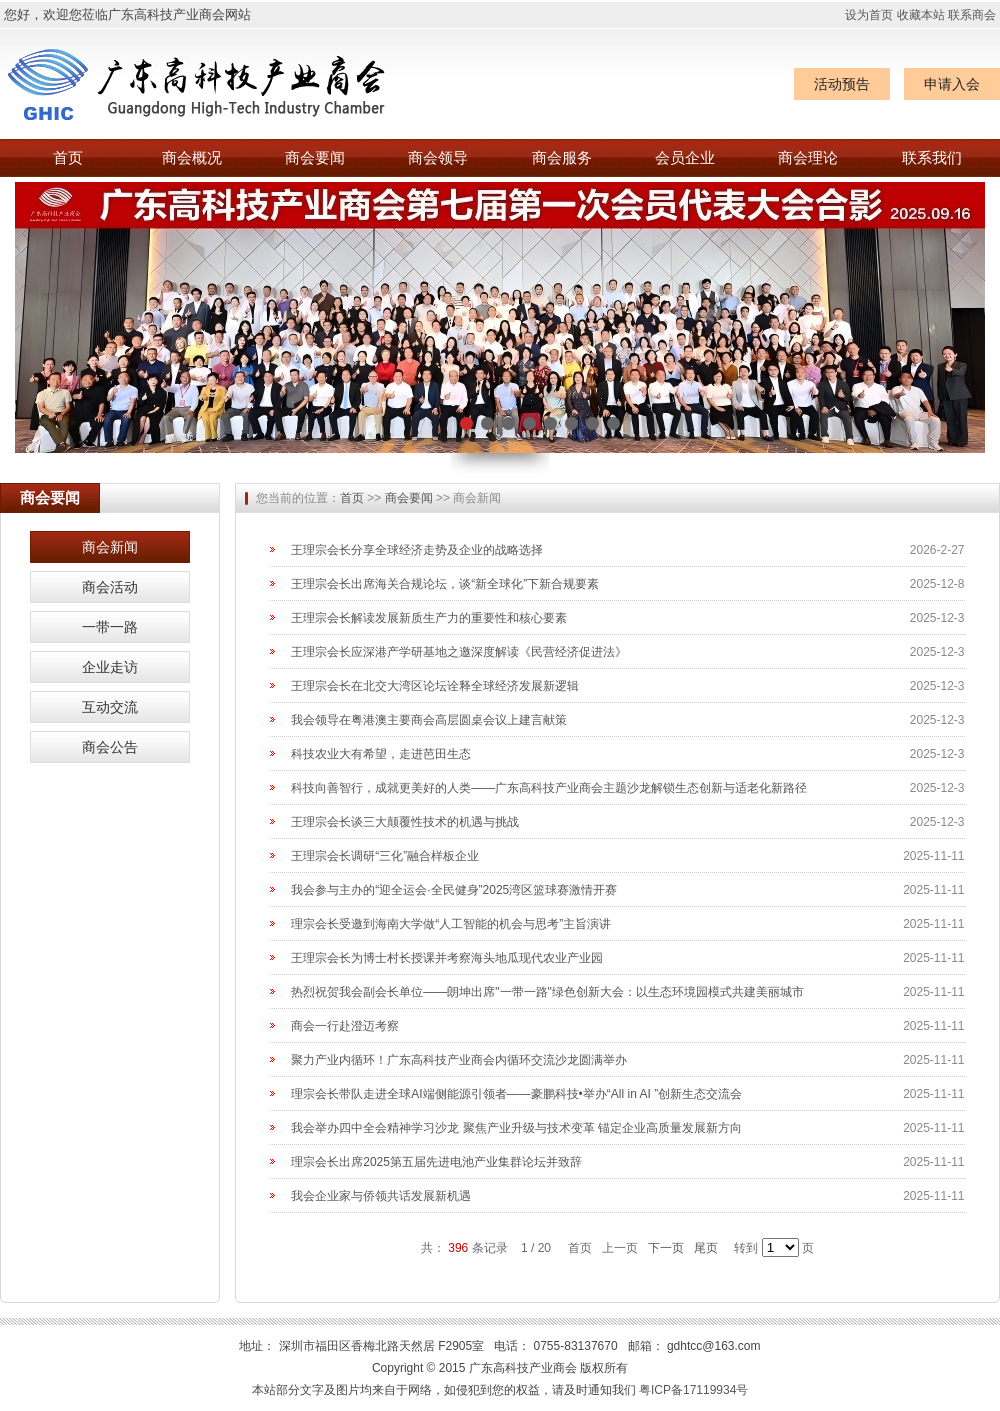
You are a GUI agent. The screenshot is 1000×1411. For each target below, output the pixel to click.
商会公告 (110, 747)
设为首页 (869, 15)
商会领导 (438, 157)
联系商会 (972, 15)
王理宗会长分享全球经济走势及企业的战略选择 (417, 550)
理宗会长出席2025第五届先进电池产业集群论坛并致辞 (436, 1162)
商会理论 (808, 157)
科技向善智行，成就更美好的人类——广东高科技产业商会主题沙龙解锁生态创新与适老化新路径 (549, 788)
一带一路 (110, 627)
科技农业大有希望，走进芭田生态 (381, 754)
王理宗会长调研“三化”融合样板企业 (385, 856)
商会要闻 (315, 157)
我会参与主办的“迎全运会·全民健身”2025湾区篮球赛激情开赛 (454, 890)
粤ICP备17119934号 (693, 1390)
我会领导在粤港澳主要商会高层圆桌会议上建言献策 (429, 720)
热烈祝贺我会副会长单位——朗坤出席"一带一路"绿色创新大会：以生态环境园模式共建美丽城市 (547, 992)
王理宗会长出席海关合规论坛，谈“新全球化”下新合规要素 (445, 584)
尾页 (706, 1248)
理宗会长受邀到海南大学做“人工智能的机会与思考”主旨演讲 (451, 924)
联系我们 (932, 157)
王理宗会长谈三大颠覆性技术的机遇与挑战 (405, 822)
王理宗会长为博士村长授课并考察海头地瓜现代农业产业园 (447, 958)
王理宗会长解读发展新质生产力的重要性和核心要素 (429, 618)
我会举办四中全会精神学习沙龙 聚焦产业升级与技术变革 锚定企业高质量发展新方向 (516, 1128)
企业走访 (110, 667)
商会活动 (110, 587)
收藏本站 (921, 15)
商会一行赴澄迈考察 (345, 1026)
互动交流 (110, 707)
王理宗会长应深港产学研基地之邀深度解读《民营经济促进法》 (459, 652)
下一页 (666, 1248)
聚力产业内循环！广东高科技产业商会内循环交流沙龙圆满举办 (459, 1060)
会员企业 (685, 157)
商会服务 (562, 157)
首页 (68, 157)
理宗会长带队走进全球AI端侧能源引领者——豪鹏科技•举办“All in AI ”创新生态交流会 (516, 1094)
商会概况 (192, 157)
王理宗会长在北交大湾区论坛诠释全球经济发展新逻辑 (435, 686)
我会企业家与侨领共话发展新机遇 (381, 1196)
